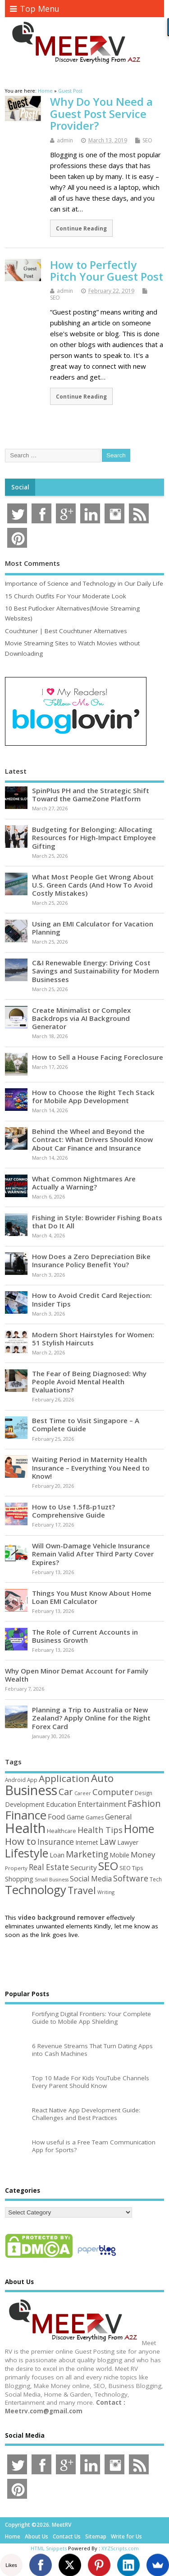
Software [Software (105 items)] (130, 1878)
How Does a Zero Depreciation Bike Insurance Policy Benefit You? (91, 1260)
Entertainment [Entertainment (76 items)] (102, 1804)
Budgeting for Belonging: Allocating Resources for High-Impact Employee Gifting (94, 837)
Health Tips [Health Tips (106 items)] (100, 1829)
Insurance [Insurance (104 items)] (55, 1841)
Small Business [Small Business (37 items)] (52, 1879)
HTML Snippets (49, 2548)
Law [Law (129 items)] (108, 1841)
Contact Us (67, 2536)
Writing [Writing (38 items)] (105, 1892)
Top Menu (34, 8)
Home (12, 2536)
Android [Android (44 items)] (15, 1779)
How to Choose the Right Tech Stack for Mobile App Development (93, 1096)
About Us (36, 2536)
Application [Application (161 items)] (64, 1778)
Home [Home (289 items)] (139, 1828)
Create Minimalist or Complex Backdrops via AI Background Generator (81, 1018)
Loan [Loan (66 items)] (57, 1854)
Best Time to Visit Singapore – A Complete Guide (85, 1424)
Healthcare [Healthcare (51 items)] (61, 1831)
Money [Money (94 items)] (143, 1854)
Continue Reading (81, 228)
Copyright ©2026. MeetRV (38, 2525)
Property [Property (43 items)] (16, 1868)
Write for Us (126, 2536)
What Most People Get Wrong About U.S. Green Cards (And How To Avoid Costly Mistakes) (93, 885)
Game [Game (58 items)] (75, 1817)
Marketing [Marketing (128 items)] (87, 1854)
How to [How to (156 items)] (20, 1841)
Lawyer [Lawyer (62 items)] (127, 1842)
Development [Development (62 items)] (25, 1804)
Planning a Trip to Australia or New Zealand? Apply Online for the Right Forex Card (91, 1717)
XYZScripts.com (120, 2548)
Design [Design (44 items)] (143, 1792)
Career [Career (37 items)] (82, 1793)
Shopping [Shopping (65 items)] (19, 1878)
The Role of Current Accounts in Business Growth (85, 1636)
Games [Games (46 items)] (95, 1817)
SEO (147, 140)
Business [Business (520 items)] (31, 1790)
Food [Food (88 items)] (56, 1816)
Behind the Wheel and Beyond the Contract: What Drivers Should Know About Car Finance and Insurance (92, 1139)
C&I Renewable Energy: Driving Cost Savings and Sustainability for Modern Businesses (95, 970)
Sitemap (95, 2536)
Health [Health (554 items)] (25, 1828)
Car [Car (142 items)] (66, 1792)
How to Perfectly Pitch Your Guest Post (106, 270)
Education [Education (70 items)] (61, 1804)
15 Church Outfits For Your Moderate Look (65, 596)
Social (20, 487)
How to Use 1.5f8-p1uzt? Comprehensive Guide (73, 1510)
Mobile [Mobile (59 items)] (119, 1855)
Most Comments (32, 563)
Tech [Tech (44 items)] (156, 1879)
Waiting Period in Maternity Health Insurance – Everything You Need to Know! (91, 1467)
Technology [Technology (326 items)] (35, 1890)
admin (65, 140)
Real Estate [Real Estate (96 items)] (49, 1867)
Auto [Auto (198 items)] (102, 1778)
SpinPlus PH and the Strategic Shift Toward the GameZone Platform (90, 794)
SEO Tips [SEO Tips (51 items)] (131, 1868)
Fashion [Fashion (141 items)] (144, 1803)
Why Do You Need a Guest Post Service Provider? (101, 113)
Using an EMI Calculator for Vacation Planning (92, 927)
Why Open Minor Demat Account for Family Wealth (76, 1674)
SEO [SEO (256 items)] (108, 1865)
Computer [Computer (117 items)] (112, 1791)
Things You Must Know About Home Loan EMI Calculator (91, 1597)
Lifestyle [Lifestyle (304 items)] (26, 1853)
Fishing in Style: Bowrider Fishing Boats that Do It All (97, 1221)
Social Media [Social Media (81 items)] (91, 1879)
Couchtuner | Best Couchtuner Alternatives (66, 631)
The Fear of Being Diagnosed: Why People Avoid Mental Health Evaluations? (89, 1381)
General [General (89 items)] (118, 1816)
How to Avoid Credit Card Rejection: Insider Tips (92, 1299)
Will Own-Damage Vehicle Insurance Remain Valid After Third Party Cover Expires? (93, 1553)
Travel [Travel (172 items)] (82, 1890)
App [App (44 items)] (32, 1779)
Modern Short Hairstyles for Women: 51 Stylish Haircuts (93, 1338)
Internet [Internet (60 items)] (86, 1842)
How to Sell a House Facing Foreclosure (97, 1057)
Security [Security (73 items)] (83, 1867)
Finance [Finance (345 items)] (25, 1815)
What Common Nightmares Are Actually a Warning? (84, 1182)
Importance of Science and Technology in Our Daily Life (84, 583)
